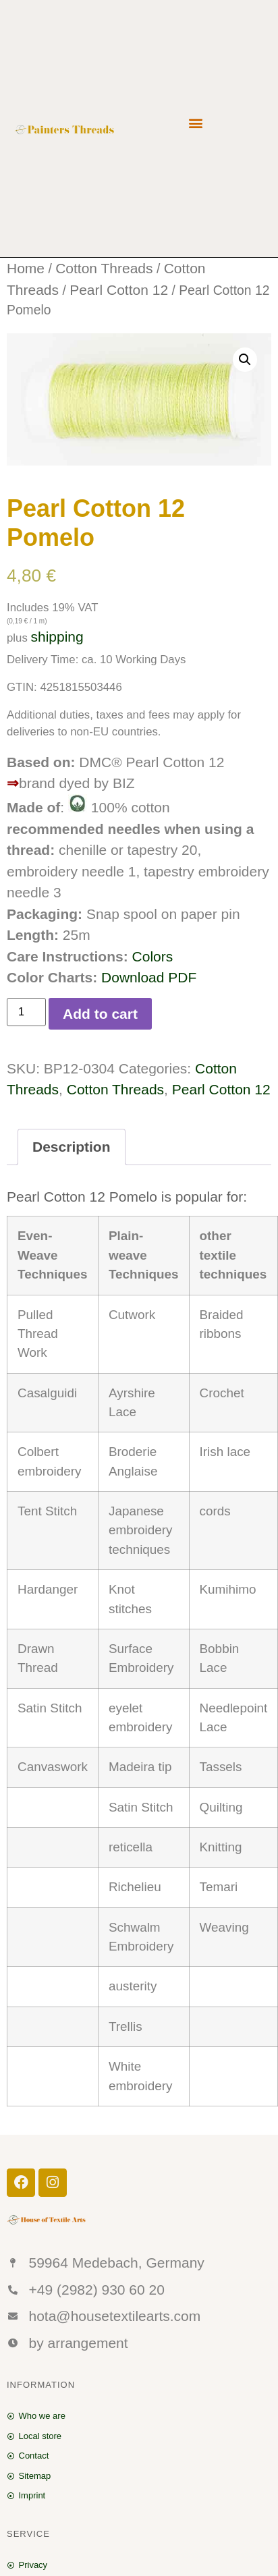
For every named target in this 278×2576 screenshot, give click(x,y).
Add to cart (100, 1013)
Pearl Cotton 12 (119, 290)
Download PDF (148, 977)
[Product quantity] (26, 1012)
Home (26, 268)
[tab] (72, 1147)
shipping (56, 636)
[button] (195, 122)
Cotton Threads (103, 268)
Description (71, 1146)
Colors (152, 956)
